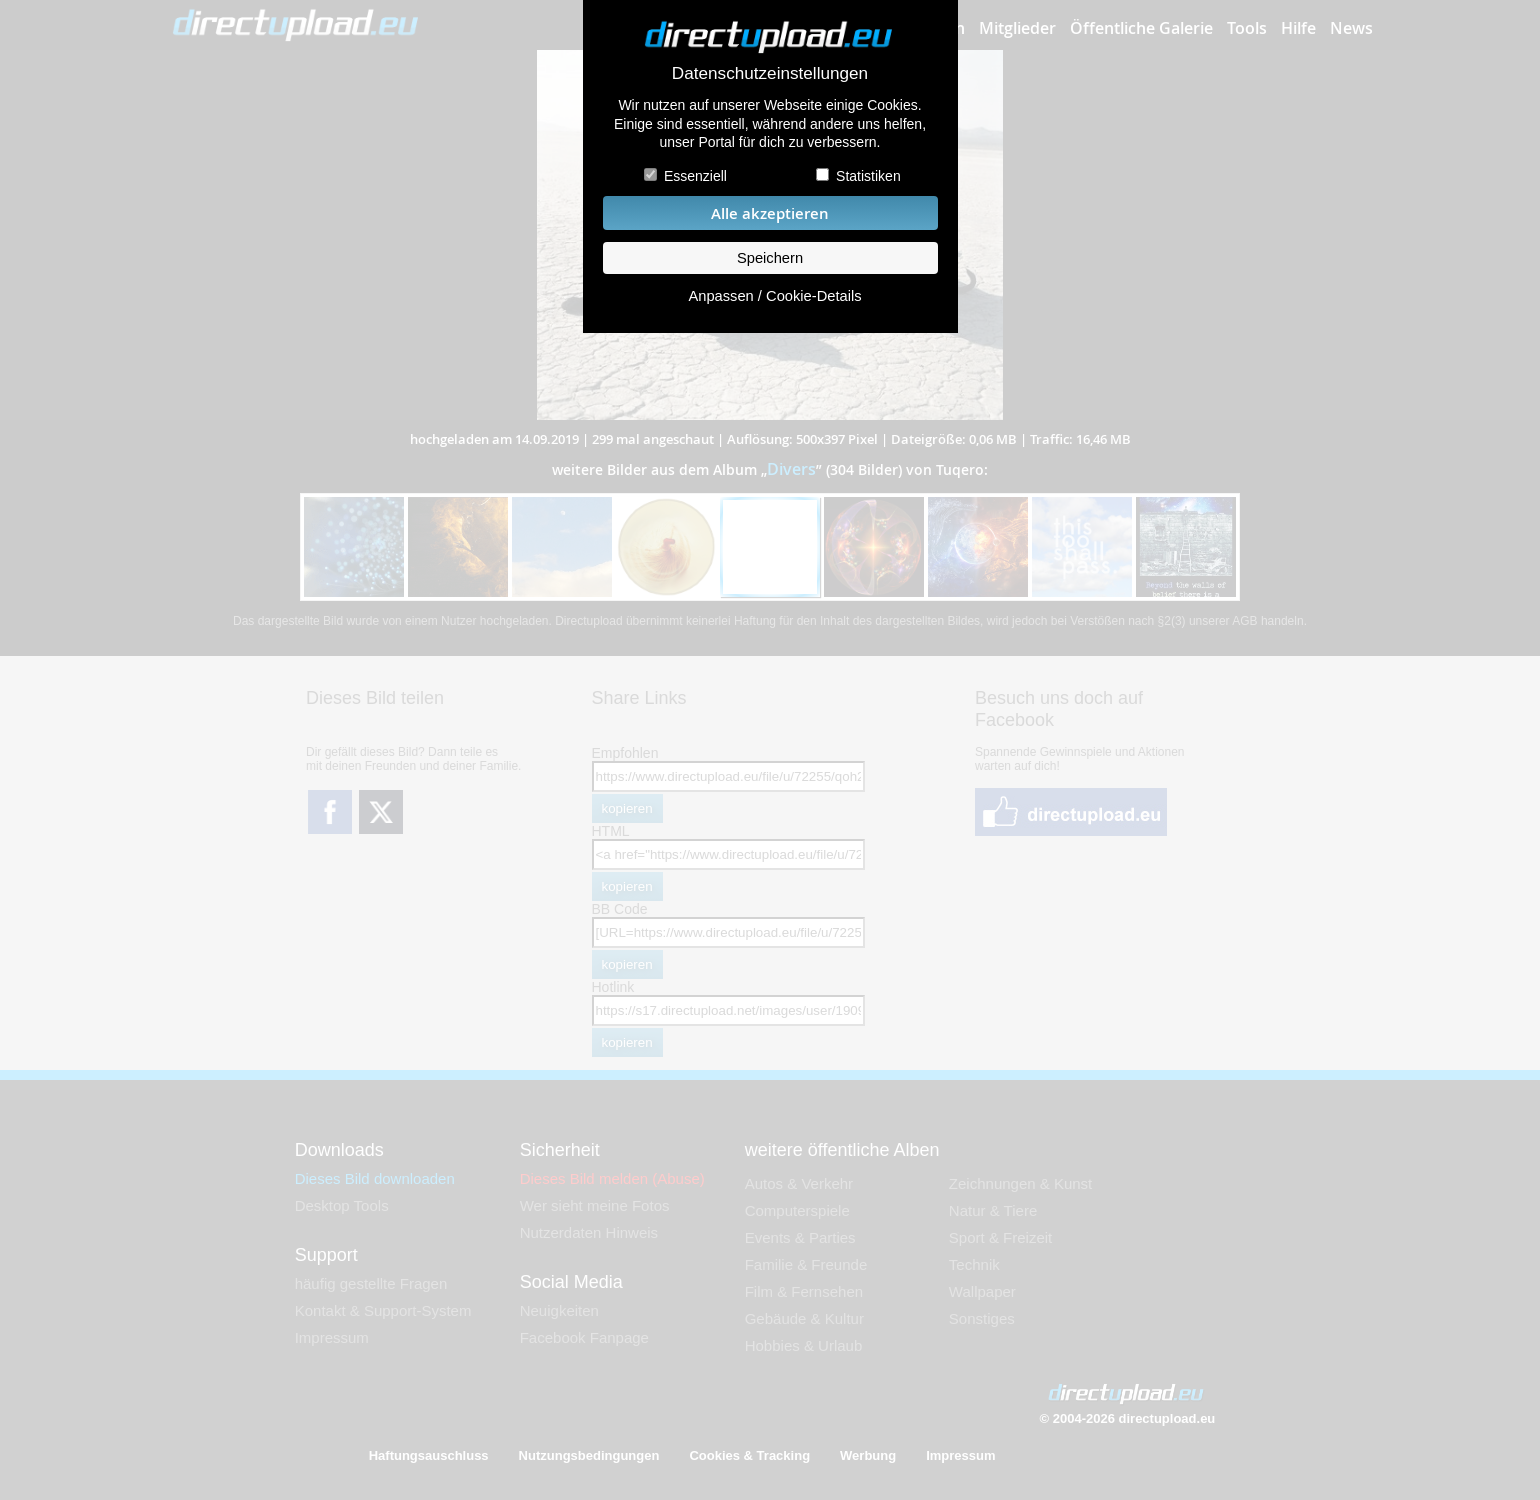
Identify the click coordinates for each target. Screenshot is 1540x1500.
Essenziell (695, 176)
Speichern (770, 258)
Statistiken (868, 176)
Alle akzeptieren (770, 213)
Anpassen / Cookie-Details (774, 296)
